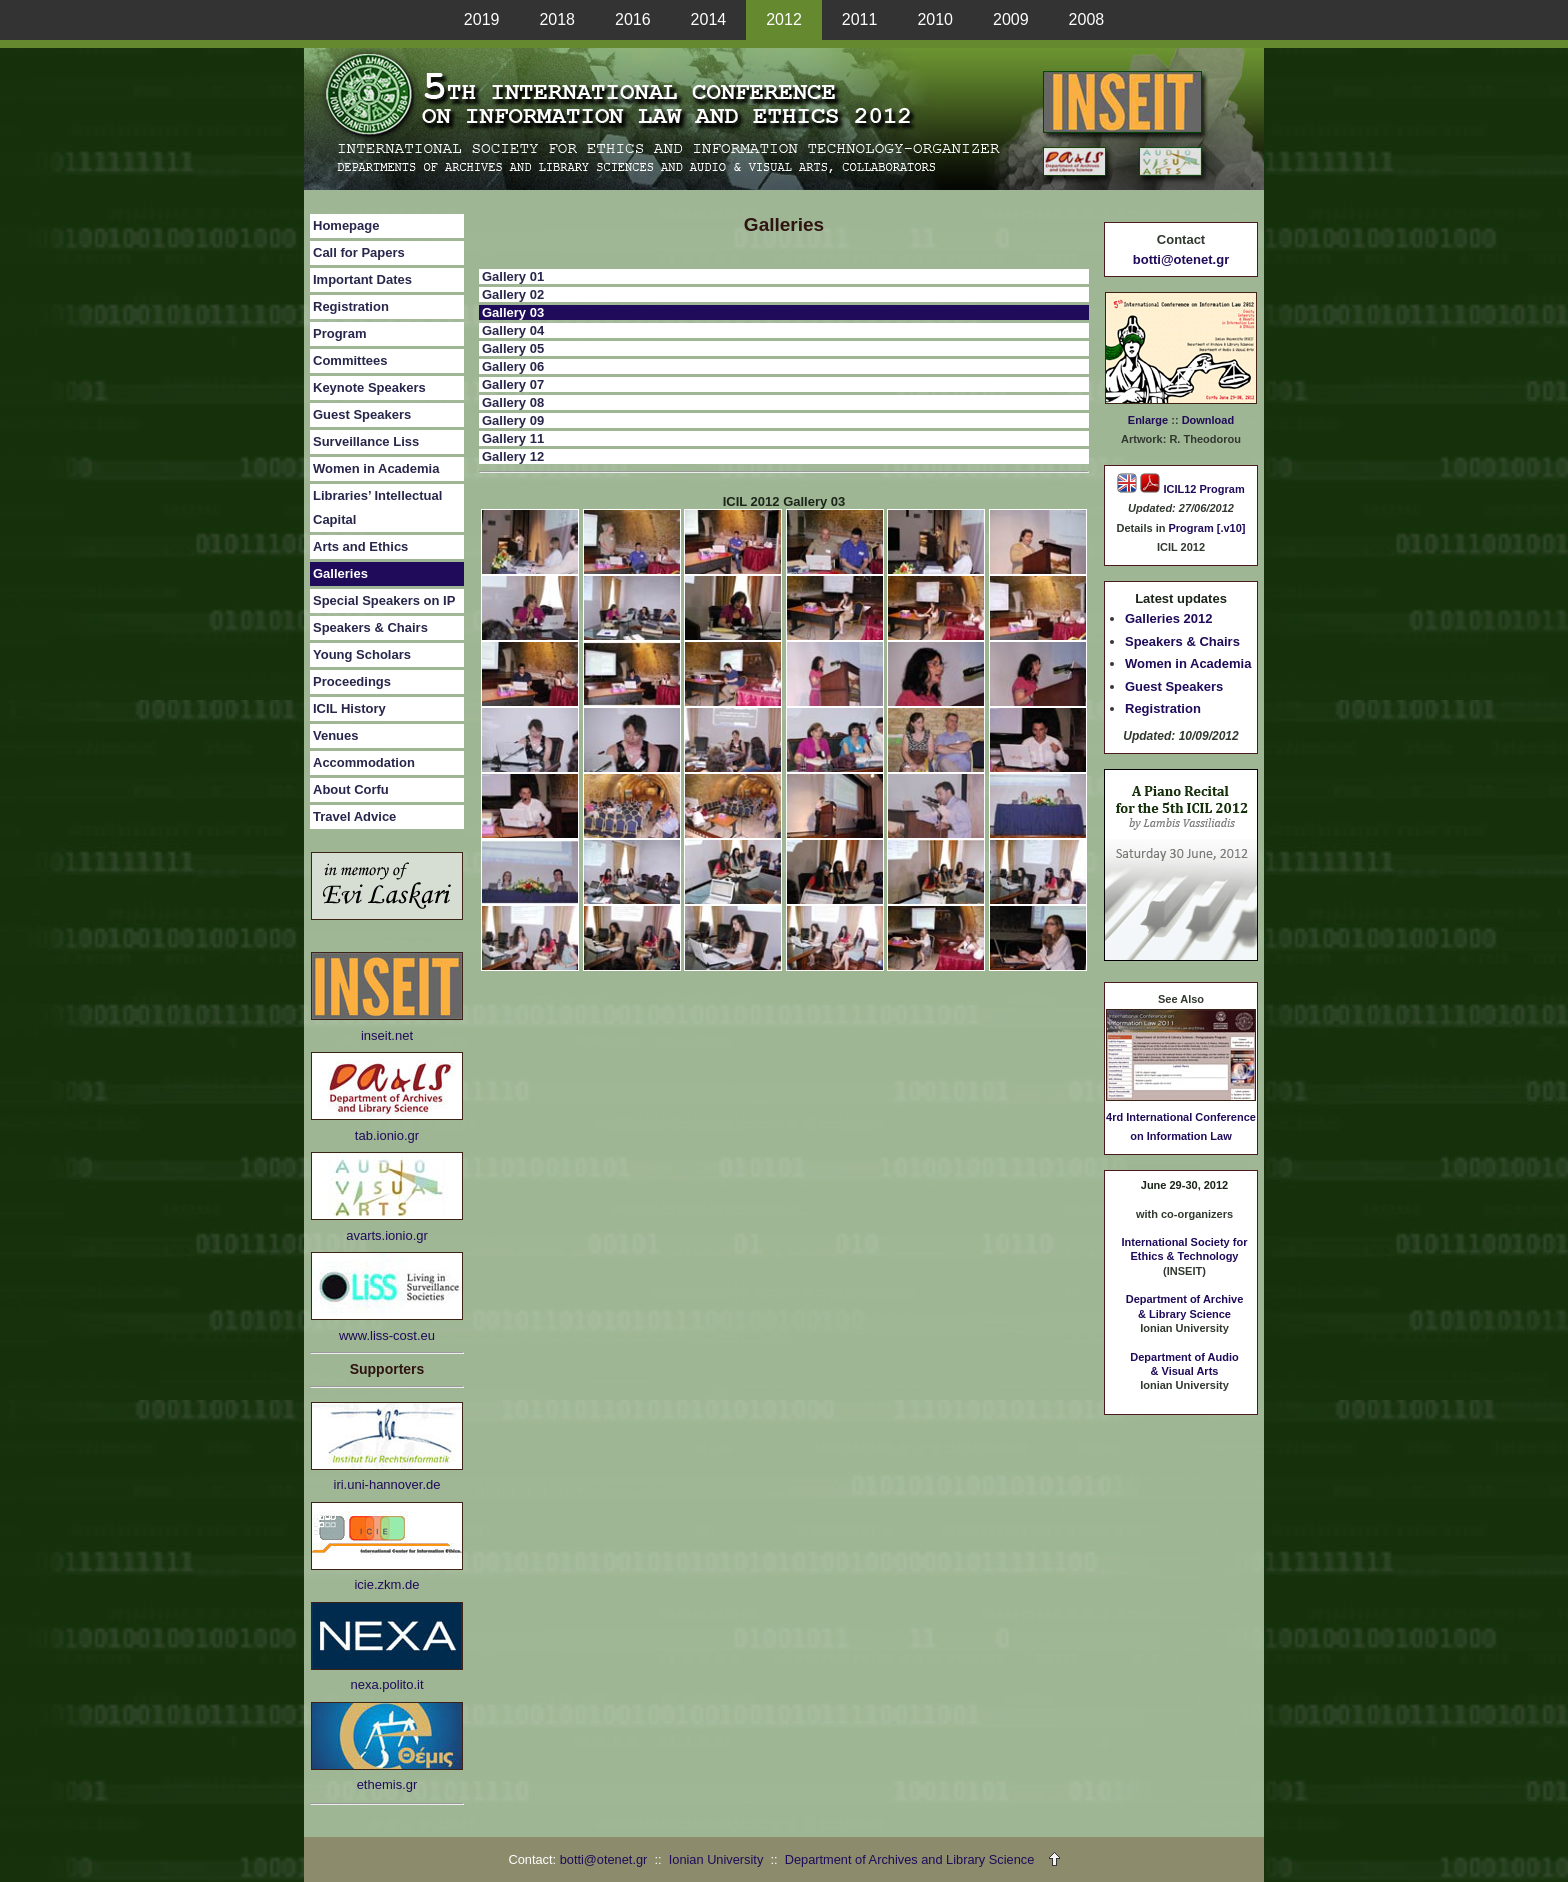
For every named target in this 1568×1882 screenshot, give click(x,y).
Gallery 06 (513, 366)
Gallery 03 (513, 312)
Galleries (340, 573)
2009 (1011, 19)
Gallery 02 (513, 294)
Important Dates (362, 279)
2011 (860, 19)
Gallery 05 (513, 348)
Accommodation (364, 762)
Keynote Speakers (369, 387)
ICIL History (349, 708)
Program (339, 333)
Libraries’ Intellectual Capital (377, 507)
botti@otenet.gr (1181, 259)
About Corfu (351, 789)
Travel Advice (354, 816)
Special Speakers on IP (384, 600)
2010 (935, 19)
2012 (784, 19)
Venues (336, 735)
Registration (351, 306)
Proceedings (352, 681)
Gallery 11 (513, 438)
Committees (350, 360)
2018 (557, 19)
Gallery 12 (513, 456)
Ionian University (716, 1859)
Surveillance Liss (366, 441)
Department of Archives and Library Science (911, 1859)
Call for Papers (359, 252)
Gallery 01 (513, 276)
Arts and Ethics (360, 546)
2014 (709, 19)
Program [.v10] (1206, 528)
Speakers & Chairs (370, 627)
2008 (1087, 19)
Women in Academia (376, 468)
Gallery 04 (513, 330)
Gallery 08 (513, 402)
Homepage (346, 225)
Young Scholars (362, 654)
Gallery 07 (513, 384)
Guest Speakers (362, 414)
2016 (633, 19)
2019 (482, 19)
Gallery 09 (513, 420)
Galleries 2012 (1168, 618)
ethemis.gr (387, 1784)
